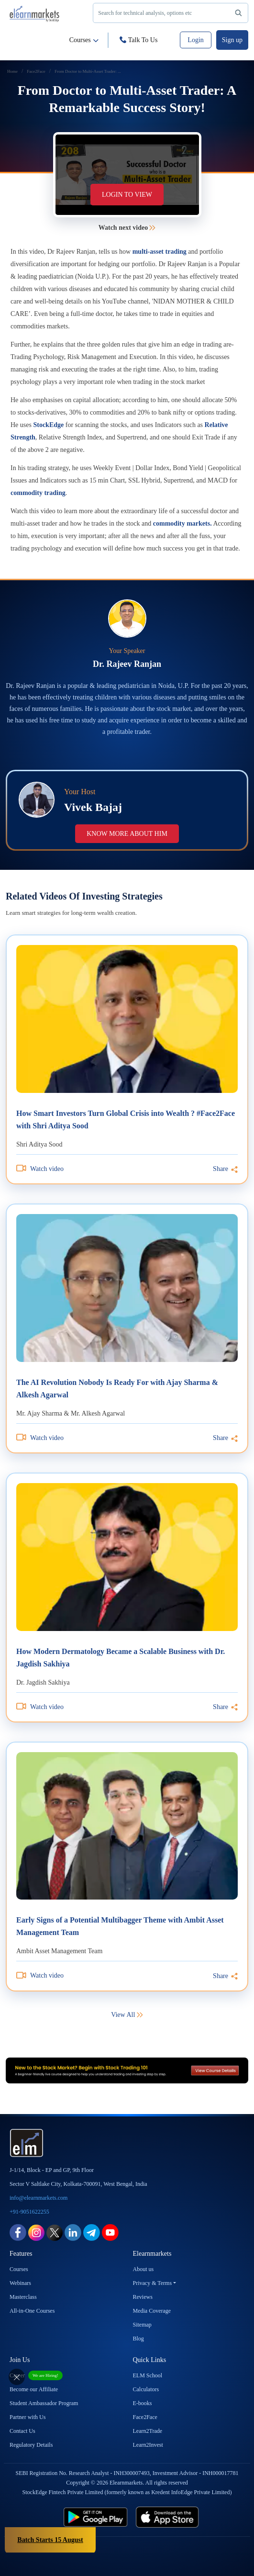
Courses (84, 40)
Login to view (127, 194)
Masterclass (23, 2297)
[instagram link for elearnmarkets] (36, 2232)
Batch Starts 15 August (50, 2539)
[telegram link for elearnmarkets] (91, 2232)
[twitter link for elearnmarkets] (54, 2232)
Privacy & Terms (152, 2283)
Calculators (146, 2389)
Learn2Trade (148, 2431)
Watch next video (127, 227)
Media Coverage (152, 2310)
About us (143, 2269)
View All (127, 2014)
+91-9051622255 (29, 2211)
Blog (138, 2338)
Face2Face (145, 2417)
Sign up (232, 40)
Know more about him (127, 833)
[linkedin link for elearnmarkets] (73, 2232)
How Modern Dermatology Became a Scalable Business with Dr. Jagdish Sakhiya (120, 1657)
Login (195, 40)
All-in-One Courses (32, 2310)
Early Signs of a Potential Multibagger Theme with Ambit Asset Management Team (120, 1926)
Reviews (143, 2297)
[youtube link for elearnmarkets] (110, 2232)
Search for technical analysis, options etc (171, 14)
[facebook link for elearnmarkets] (18, 2232)
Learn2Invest (148, 2444)
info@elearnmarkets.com (38, 2197)
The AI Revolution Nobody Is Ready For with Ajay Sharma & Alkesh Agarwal (117, 1388)
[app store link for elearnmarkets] (187, 2517)
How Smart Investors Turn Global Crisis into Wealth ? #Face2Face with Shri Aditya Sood (125, 1119)
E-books (142, 2403)
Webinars (20, 2283)
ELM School (148, 2375)
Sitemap (142, 2324)
